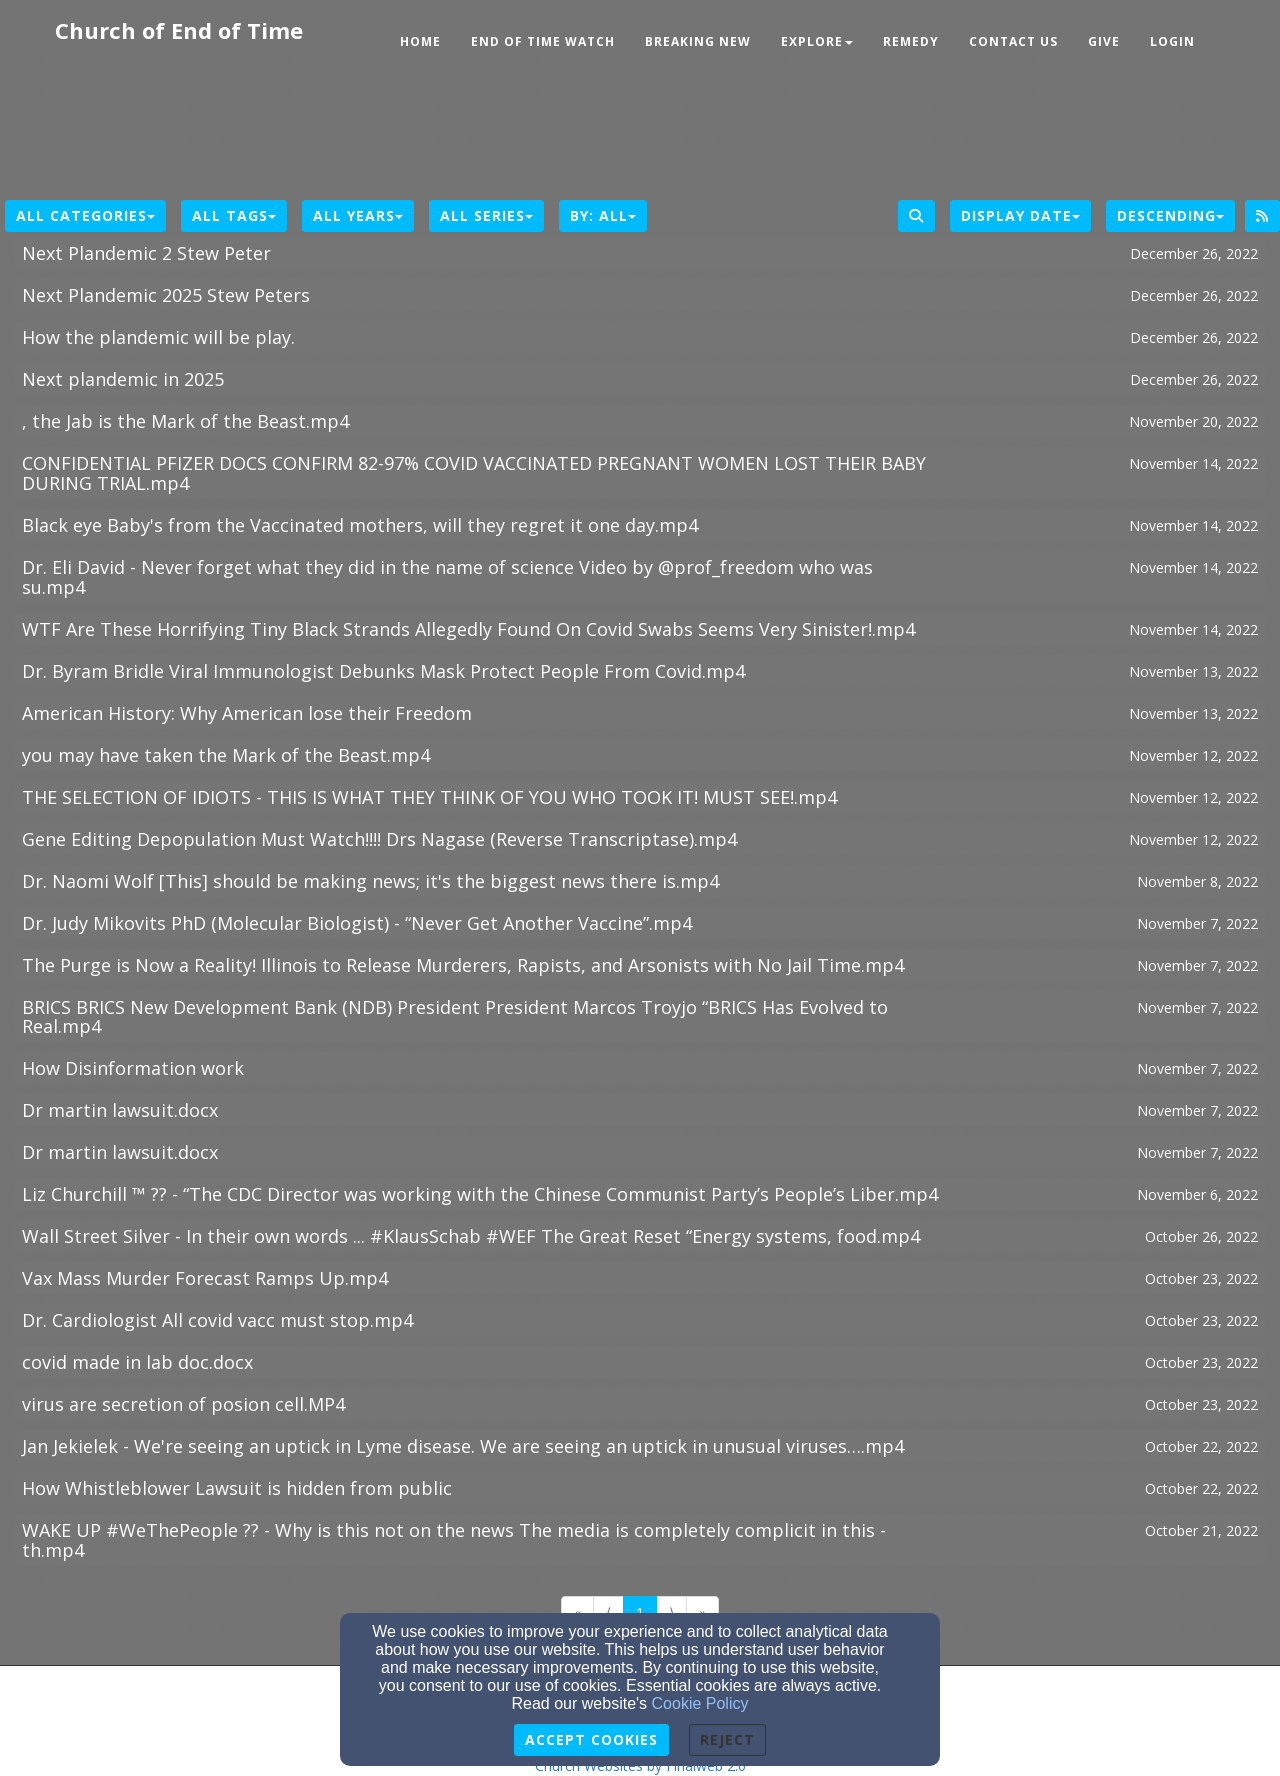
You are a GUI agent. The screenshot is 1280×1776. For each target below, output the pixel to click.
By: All (603, 215)
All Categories (85, 215)
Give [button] (1104, 41)
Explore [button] (817, 41)
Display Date (1020, 215)
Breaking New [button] (698, 41)
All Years (358, 215)
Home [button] (420, 41)
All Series (486, 215)
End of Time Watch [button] (543, 41)
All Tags (234, 215)
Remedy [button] (911, 41)
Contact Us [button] (1013, 41)
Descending (1170, 215)
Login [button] (1172, 41)
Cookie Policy (700, 1703)
